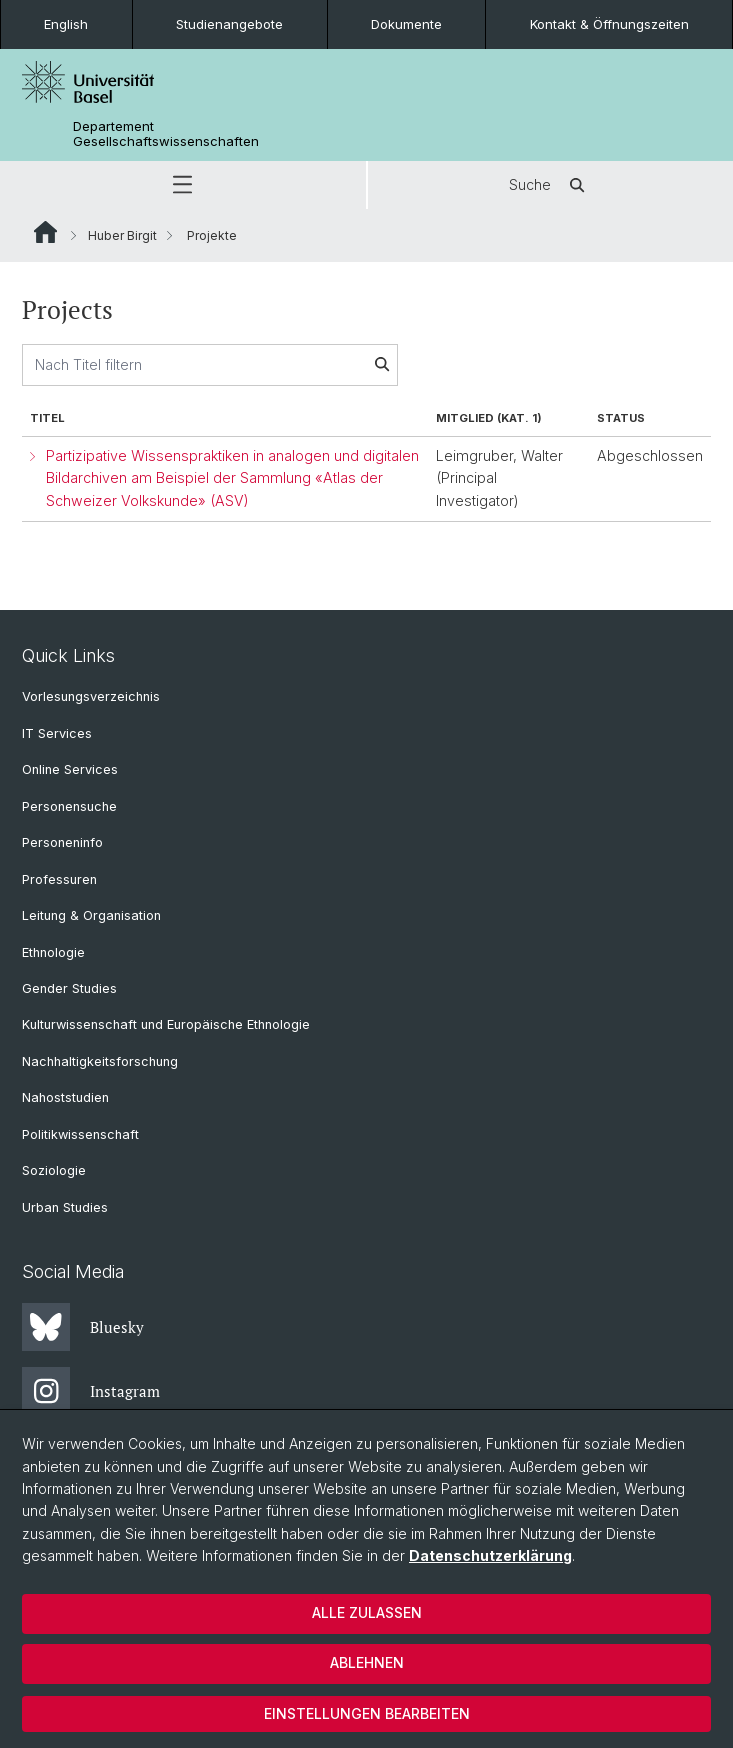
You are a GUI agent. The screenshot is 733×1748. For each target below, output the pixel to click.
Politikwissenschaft (80, 1134)
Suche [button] (550, 185)
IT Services (57, 733)
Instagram (91, 1391)
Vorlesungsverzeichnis (91, 696)
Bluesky (83, 1327)
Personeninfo (62, 842)
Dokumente (406, 24)
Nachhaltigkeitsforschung (100, 1061)
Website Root (45, 232)
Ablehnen (367, 1662)
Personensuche (69, 806)
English (66, 24)
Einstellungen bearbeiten (367, 1713)
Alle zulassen (367, 1612)
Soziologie (54, 1170)
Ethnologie (53, 952)
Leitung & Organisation (91, 915)
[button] (183, 185)
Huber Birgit (122, 235)
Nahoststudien (65, 1097)
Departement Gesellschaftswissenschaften (166, 134)
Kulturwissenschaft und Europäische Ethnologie (166, 1024)
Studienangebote (229, 24)
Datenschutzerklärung (490, 1555)
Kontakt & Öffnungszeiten (609, 24)
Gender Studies (69, 988)
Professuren (59, 879)
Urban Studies (65, 1207)
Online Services (70, 769)
